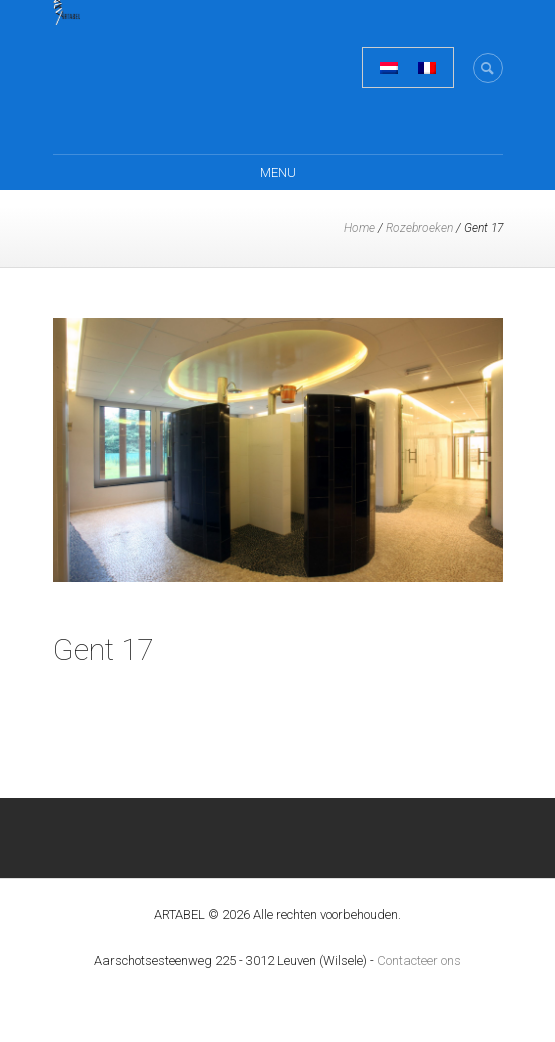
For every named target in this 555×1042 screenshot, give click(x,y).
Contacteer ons (419, 960)
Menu (278, 172)
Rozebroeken (419, 228)
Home (359, 228)
